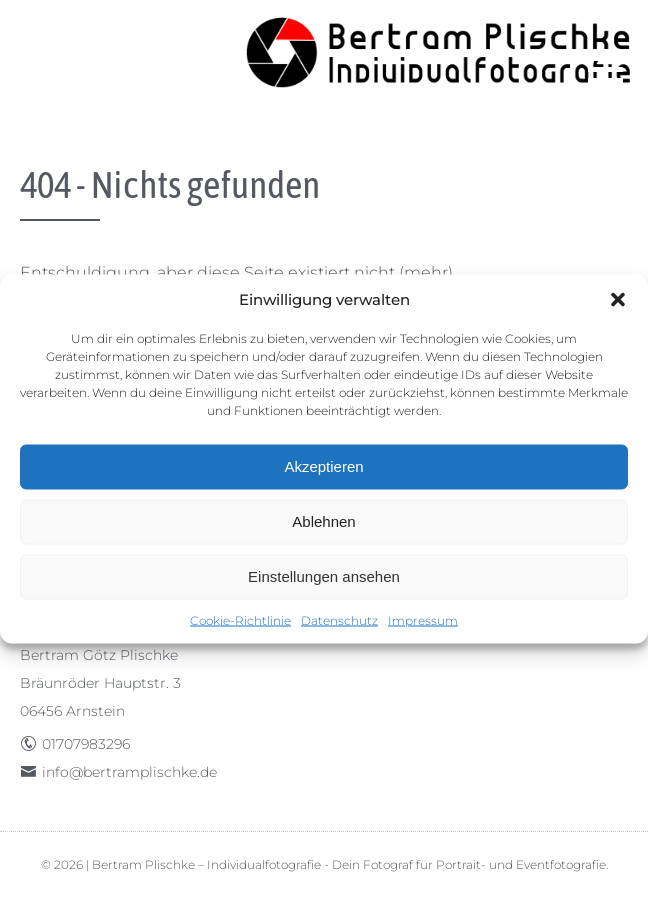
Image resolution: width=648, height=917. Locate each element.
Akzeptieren (323, 466)
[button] (618, 299)
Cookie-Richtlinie (240, 619)
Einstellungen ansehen (324, 576)
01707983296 (86, 744)
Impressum (423, 619)
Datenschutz (339, 619)
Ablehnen (323, 521)
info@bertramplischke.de (129, 772)
